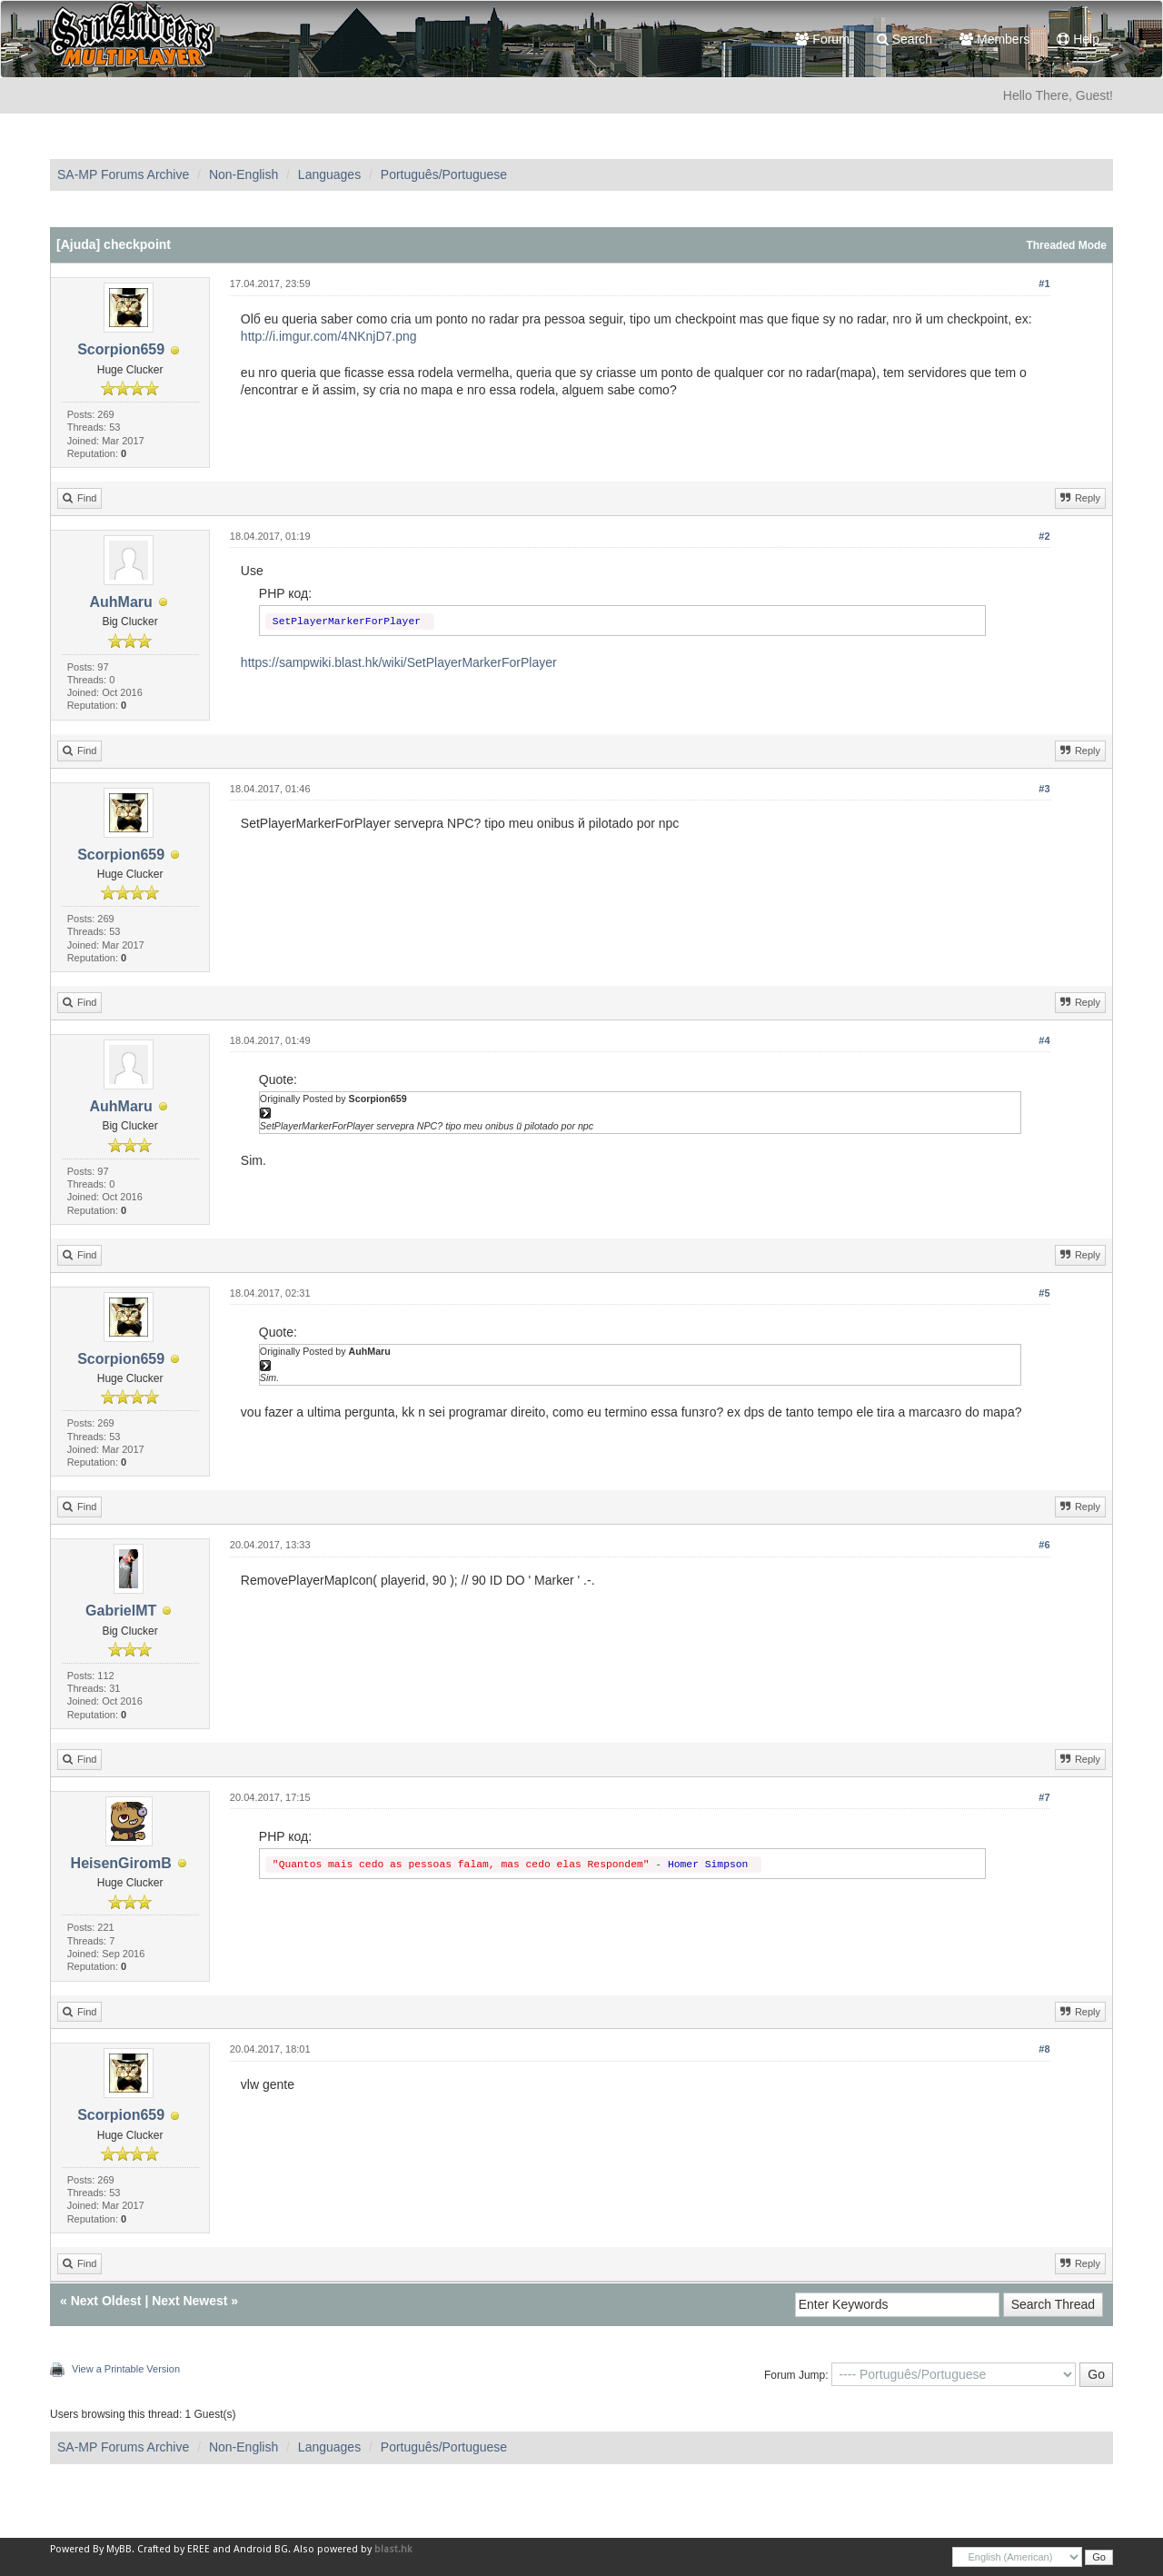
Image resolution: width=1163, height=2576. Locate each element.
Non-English (243, 174)
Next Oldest (106, 2300)
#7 (1044, 1797)
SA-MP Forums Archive (123, 174)
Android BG (261, 2549)
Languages (329, 174)
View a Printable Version (126, 2368)
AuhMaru (120, 602)
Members (994, 39)
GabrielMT (120, 1610)
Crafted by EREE (173, 2549)
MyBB (119, 2549)
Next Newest (189, 2300)
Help (1078, 39)
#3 (1044, 788)
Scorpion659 (120, 349)
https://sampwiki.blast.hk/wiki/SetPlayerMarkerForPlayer (399, 662)
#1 (1044, 283)
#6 (1044, 1544)
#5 (1044, 1293)
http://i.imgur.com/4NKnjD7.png (329, 336)
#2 (1044, 536)
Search (904, 39)
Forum (822, 39)
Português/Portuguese (444, 174)
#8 (1044, 2049)
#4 (1044, 1040)
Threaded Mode (1066, 245)
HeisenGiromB (121, 1863)
